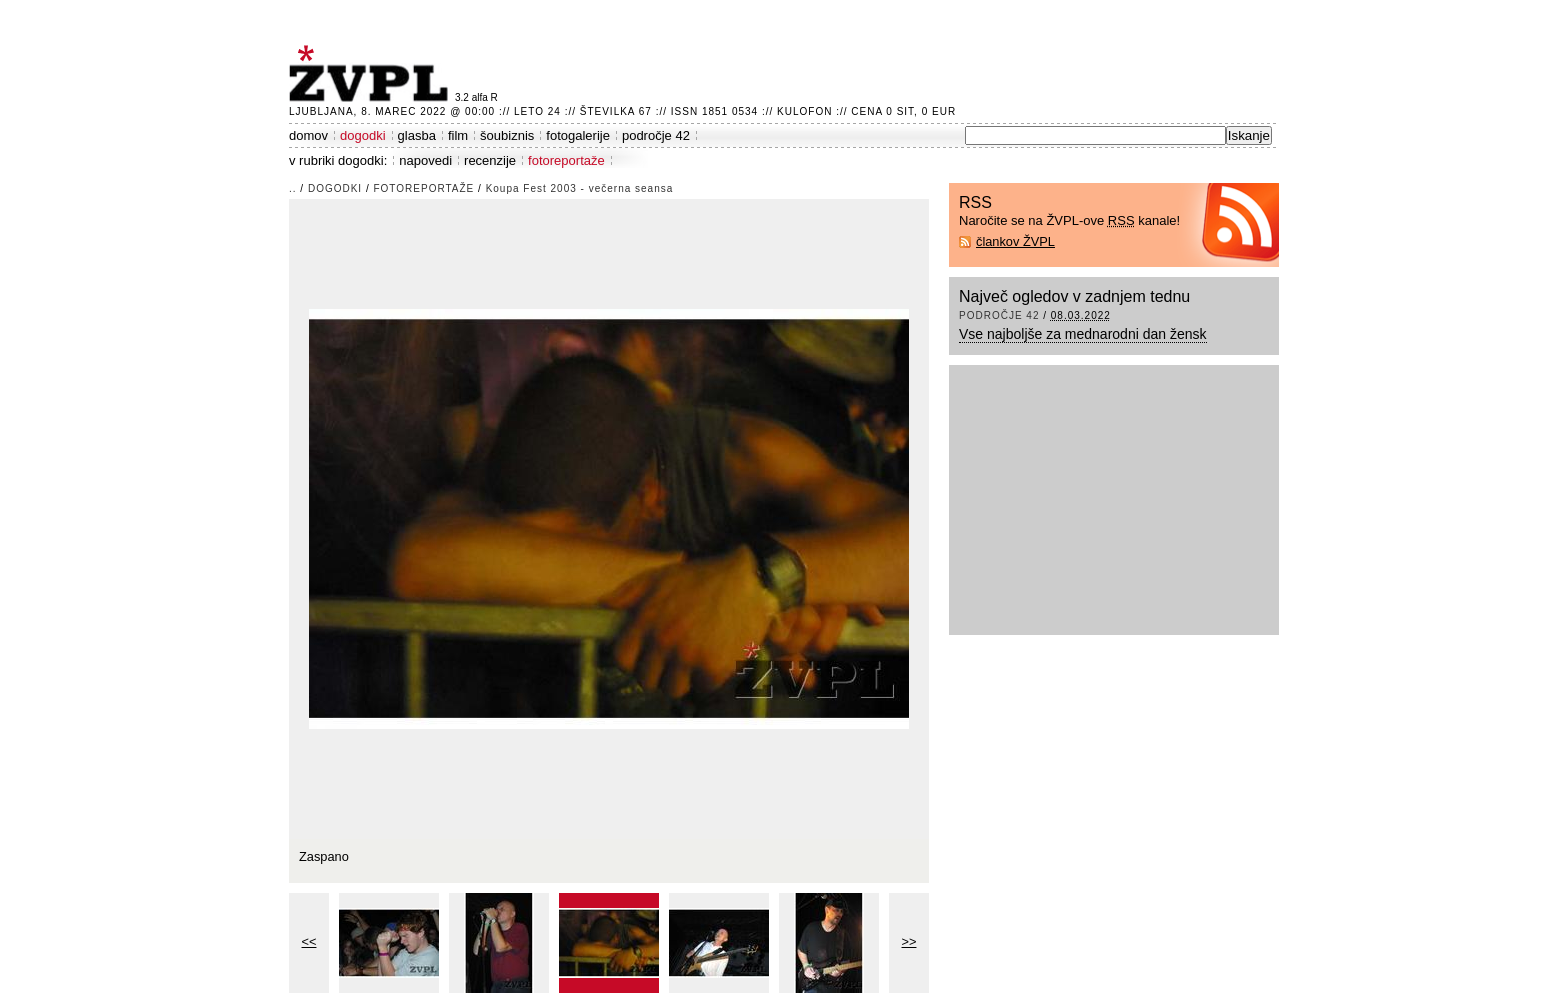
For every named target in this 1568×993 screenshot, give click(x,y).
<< (309, 941)
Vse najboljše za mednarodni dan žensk (1083, 334)
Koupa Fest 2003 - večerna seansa (580, 188)
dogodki (363, 135)
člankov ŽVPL (1015, 241)
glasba (417, 135)
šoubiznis (507, 135)
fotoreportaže (566, 160)
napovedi (425, 160)
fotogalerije (578, 135)
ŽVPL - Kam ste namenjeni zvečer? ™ (372, 73)
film (458, 135)
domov (308, 135)
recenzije (490, 160)
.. (293, 188)
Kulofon (804, 111)
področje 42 (656, 135)
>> (909, 941)
